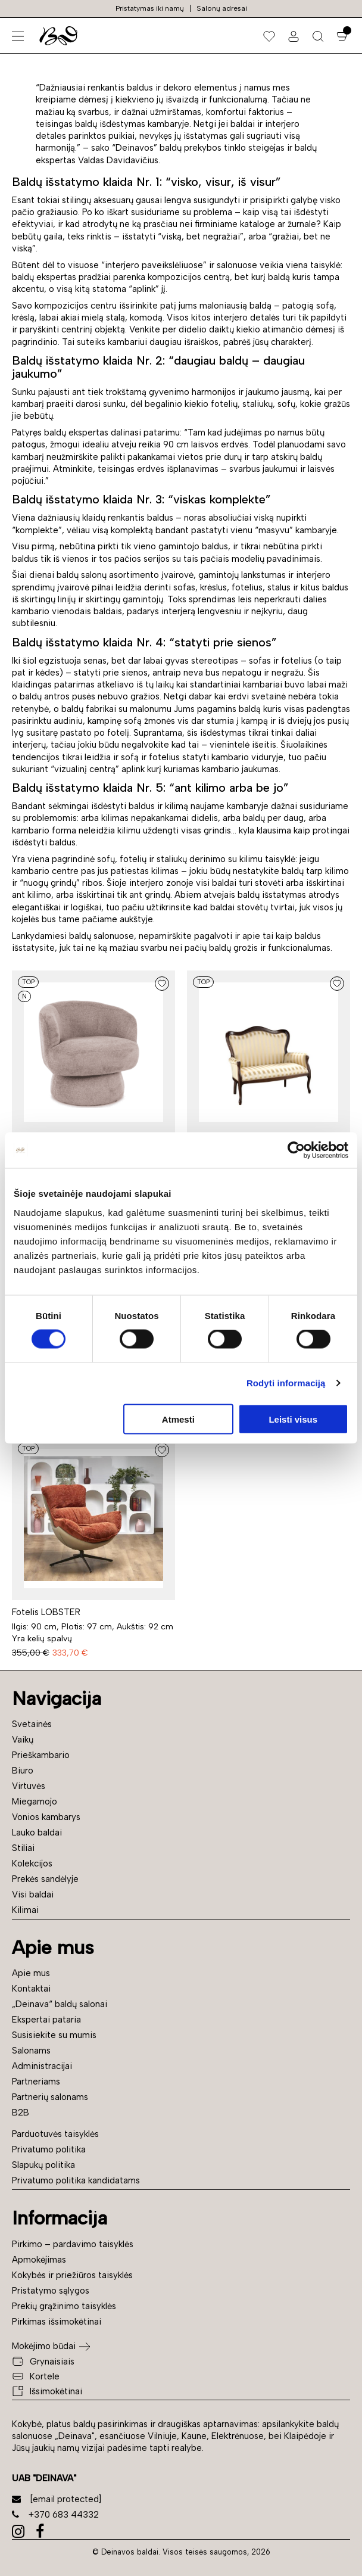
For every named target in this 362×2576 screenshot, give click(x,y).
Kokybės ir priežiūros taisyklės (72, 2275)
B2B (20, 2112)
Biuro (22, 1770)
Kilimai (25, 1910)
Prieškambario (41, 1755)
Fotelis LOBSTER (46, 1612)
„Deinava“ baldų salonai (59, 2004)
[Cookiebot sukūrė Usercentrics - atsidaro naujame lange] (296, 1150)
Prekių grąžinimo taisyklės (64, 2306)
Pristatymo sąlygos (50, 2290)
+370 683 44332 (55, 2514)
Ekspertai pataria (46, 2019)
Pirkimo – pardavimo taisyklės (72, 2244)
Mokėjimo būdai (44, 2346)
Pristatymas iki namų (150, 8)
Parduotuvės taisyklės (55, 2134)
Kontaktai (31, 1988)
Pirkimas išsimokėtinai (56, 2321)
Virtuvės (28, 1786)
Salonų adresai (221, 8)
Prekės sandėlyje (45, 1879)
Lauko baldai (37, 1832)
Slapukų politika (43, 2165)
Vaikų (22, 1739)
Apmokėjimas (39, 2259)
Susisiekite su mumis (54, 2035)
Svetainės (32, 1724)
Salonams (31, 2050)
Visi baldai (33, 1894)
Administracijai (42, 2066)
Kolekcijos (32, 1863)
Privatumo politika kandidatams (76, 2180)
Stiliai (23, 1848)
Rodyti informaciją (286, 1383)
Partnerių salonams (50, 2097)
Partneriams (36, 2081)
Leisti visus (293, 1419)
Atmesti (178, 1419)
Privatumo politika (49, 2149)
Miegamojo (34, 1801)
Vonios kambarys (46, 1817)
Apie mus (31, 1973)
